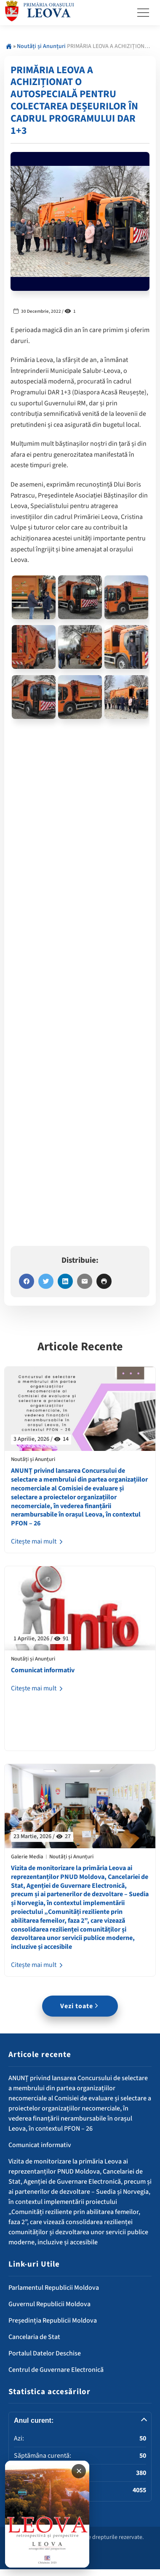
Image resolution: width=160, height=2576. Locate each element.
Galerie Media (27, 1857)
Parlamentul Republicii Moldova (53, 2287)
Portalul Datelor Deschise (44, 2353)
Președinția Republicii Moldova (52, 2320)
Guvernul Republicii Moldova (49, 2304)
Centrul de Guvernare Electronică (56, 2369)
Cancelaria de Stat (34, 2337)
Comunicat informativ (43, 1670)
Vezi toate (80, 2006)
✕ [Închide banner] (79, 2471)
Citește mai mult (37, 1541)
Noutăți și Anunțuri (41, 46)
